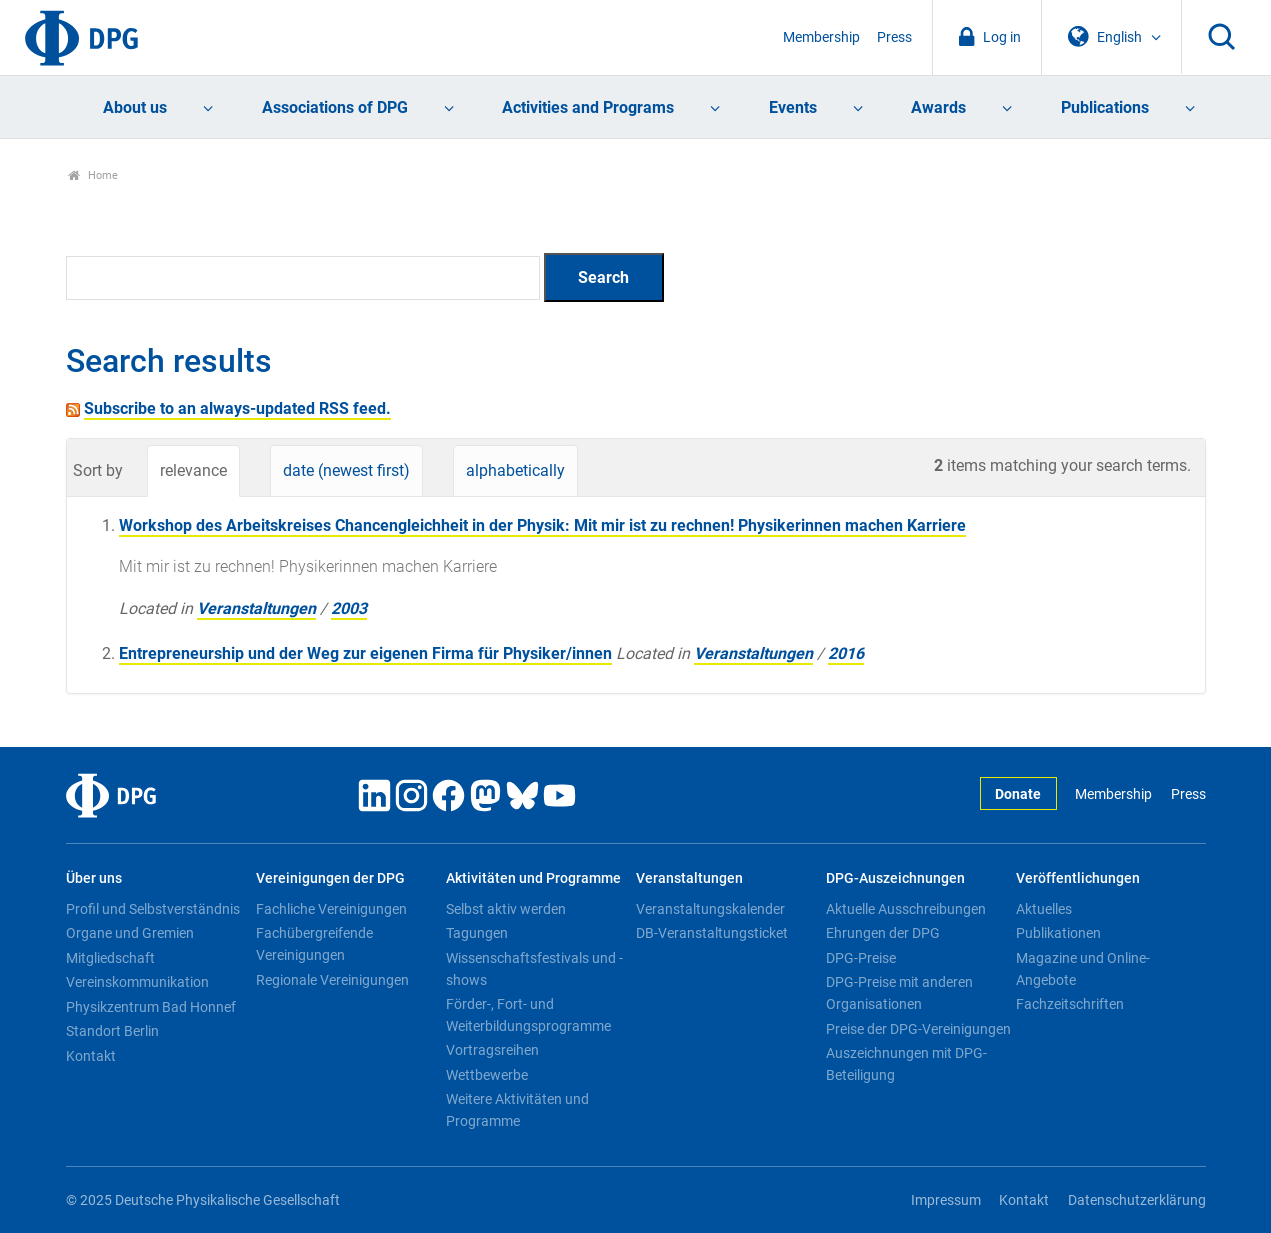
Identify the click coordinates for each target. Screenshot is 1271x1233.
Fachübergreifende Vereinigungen (314, 944)
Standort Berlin (112, 1031)
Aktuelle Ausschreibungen (906, 909)
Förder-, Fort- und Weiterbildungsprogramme (528, 1015)
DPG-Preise (861, 958)
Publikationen (1058, 933)
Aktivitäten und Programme (533, 878)
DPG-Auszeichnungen (895, 878)
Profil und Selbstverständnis (153, 909)
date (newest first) (346, 470)
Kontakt (91, 1056)
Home (93, 175)
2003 (349, 608)
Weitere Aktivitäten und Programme (517, 1110)
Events (793, 107)
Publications (1105, 107)
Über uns (94, 878)
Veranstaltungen (256, 608)
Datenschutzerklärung (1137, 1200)
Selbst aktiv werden (506, 909)
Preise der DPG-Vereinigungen (918, 1029)
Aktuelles (1044, 909)
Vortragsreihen (492, 1050)
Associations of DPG (335, 107)
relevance (193, 470)
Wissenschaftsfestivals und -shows (534, 969)
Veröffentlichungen (1078, 878)
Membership (821, 37)
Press (894, 37)
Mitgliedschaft (110, 958)
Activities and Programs (588, 107)
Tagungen (477, 933)
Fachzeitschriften (1070, 1004)
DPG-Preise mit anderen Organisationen (899, 993)
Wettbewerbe (487, 1075)
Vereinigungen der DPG (330, 878)
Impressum (946, 1200)
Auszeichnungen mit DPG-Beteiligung (906, 1064)
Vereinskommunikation (137, 982)
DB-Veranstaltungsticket (712, 933)
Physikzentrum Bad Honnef (151, 1007)
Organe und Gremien (130, 933)
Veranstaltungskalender (710, 909)
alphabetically (515, 470)
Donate (1018, 794)
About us (135, 107)
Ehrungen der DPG (883, 933)
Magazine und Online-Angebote (1083, 969)
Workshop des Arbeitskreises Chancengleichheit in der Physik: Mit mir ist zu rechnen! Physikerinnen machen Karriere (542, 525)
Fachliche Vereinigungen (331, 909)
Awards (938, 107)
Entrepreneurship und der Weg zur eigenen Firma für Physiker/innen (365, 653)
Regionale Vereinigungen (332, 980)
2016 (846, 653)
